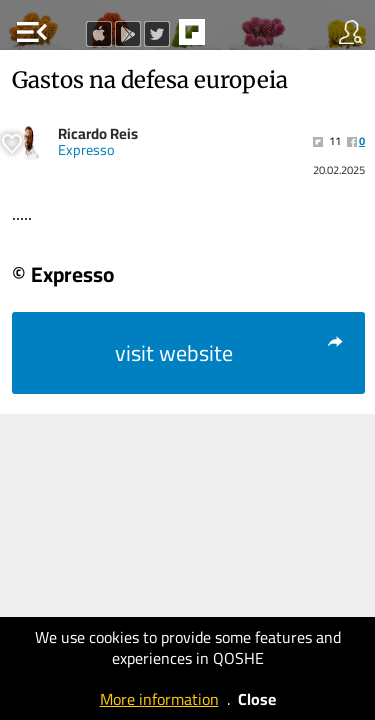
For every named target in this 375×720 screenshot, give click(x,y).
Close (257, 699)
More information (159, 699)
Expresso (86, 150)
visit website (230, 353)
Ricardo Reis (98, 133)
